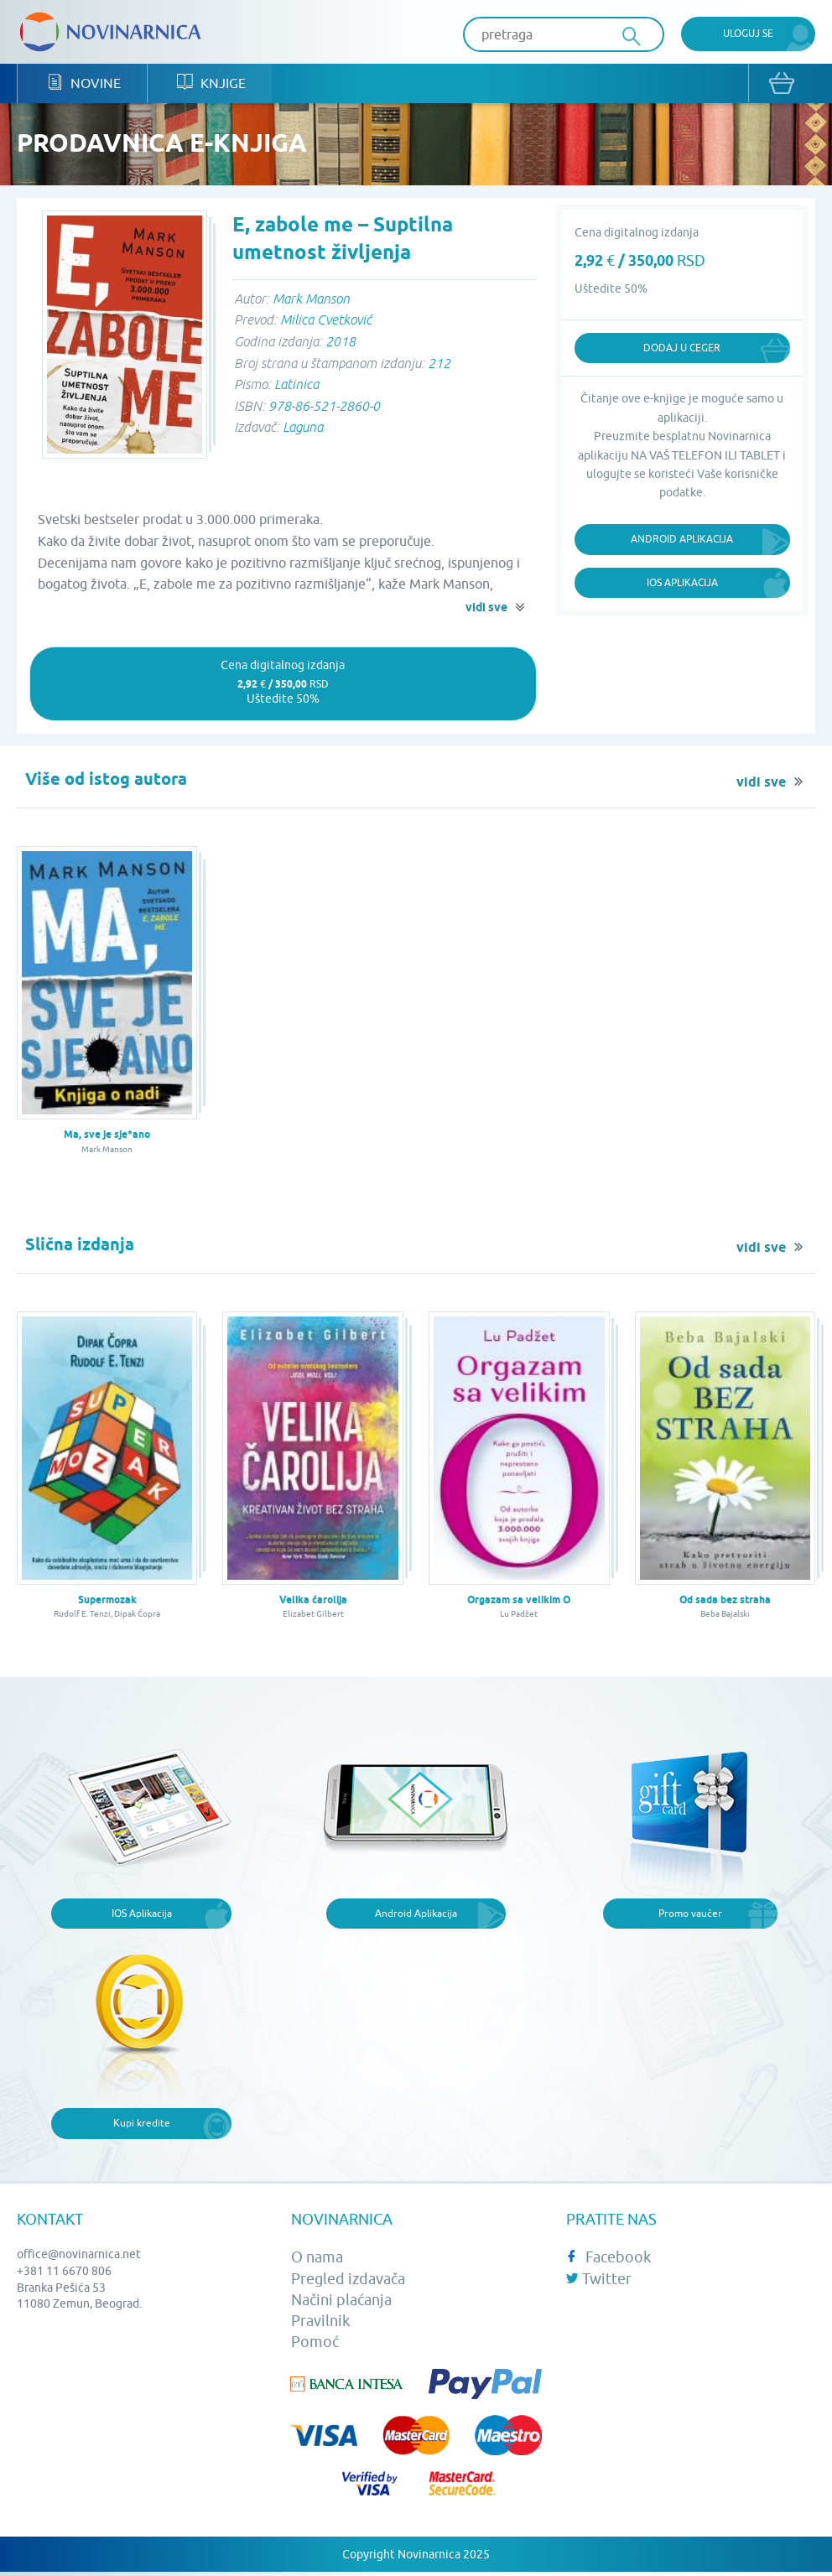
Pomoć (315, 2343)
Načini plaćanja (341, 2300)
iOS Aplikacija (682, 583)
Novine (82, 84)
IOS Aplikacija (142, 1914)
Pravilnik (320, 2321)
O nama (317, 2258)
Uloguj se (748, 33)
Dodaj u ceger (681, 348)
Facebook (608, 2258)
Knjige (208, 84)
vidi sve (486, 609)
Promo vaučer (690, 1914)
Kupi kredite (141, 2124)
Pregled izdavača (348, 2279)
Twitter (599, 2279)
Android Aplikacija (682, 539)
